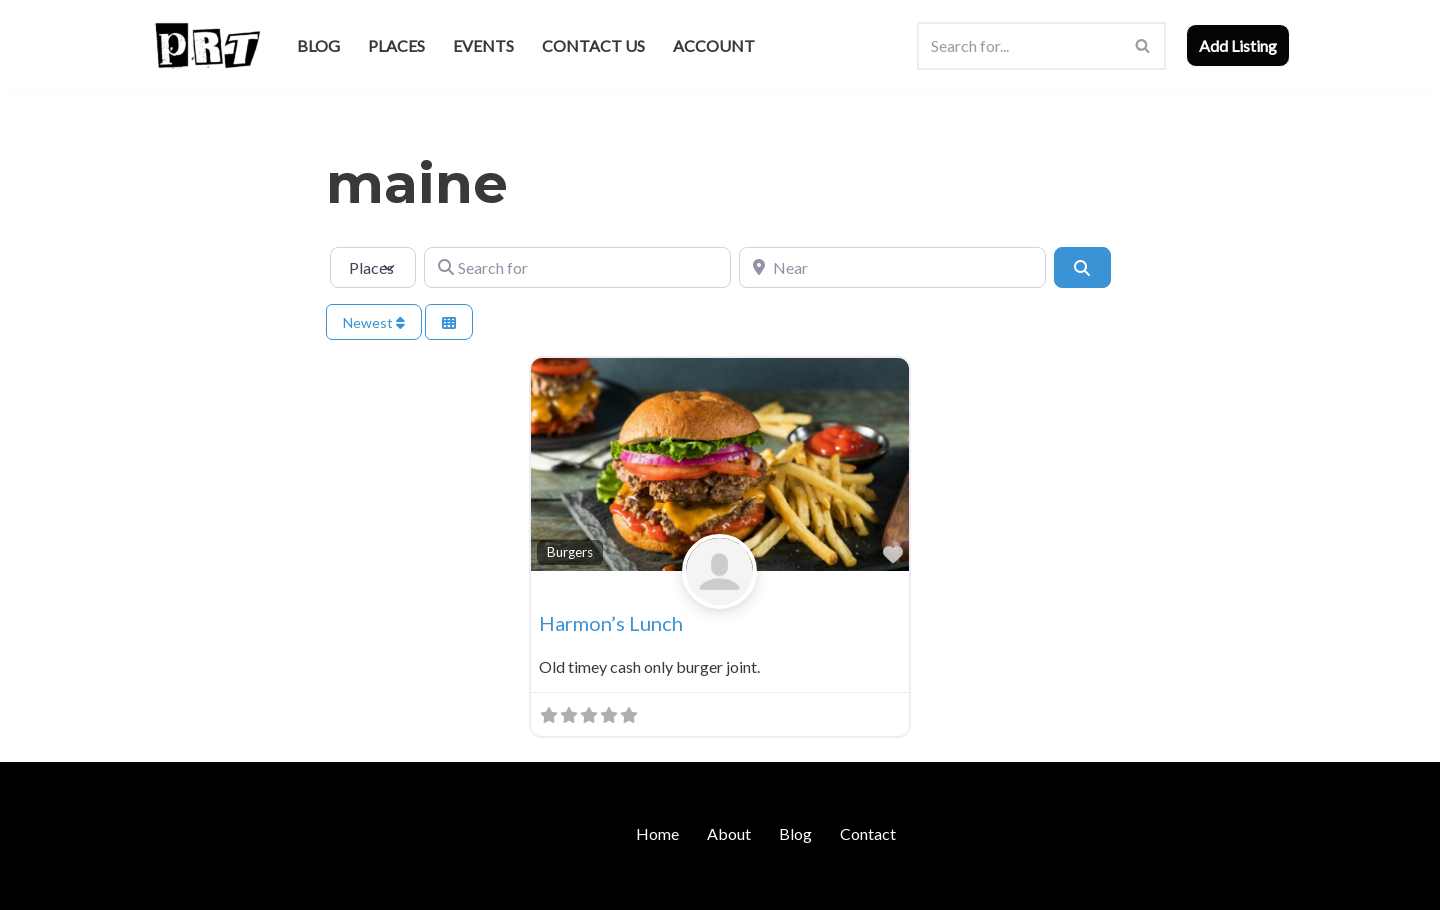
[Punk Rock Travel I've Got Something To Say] (206, 45)
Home (657, 833)
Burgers (570, 552)
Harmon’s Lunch (611, 623)
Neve (168, 884)
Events (483, 45)
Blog (318, 45)
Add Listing (1238, 45)
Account (714, 45)
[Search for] (577, 267)
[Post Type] (373, 267)
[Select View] (449, 322)
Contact (868, 833)
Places (396, 45)
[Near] (892, 267)
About (729, 833)
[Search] (1019, 46)
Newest (374, 322)
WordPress (323, 884)
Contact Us (593, 45)
